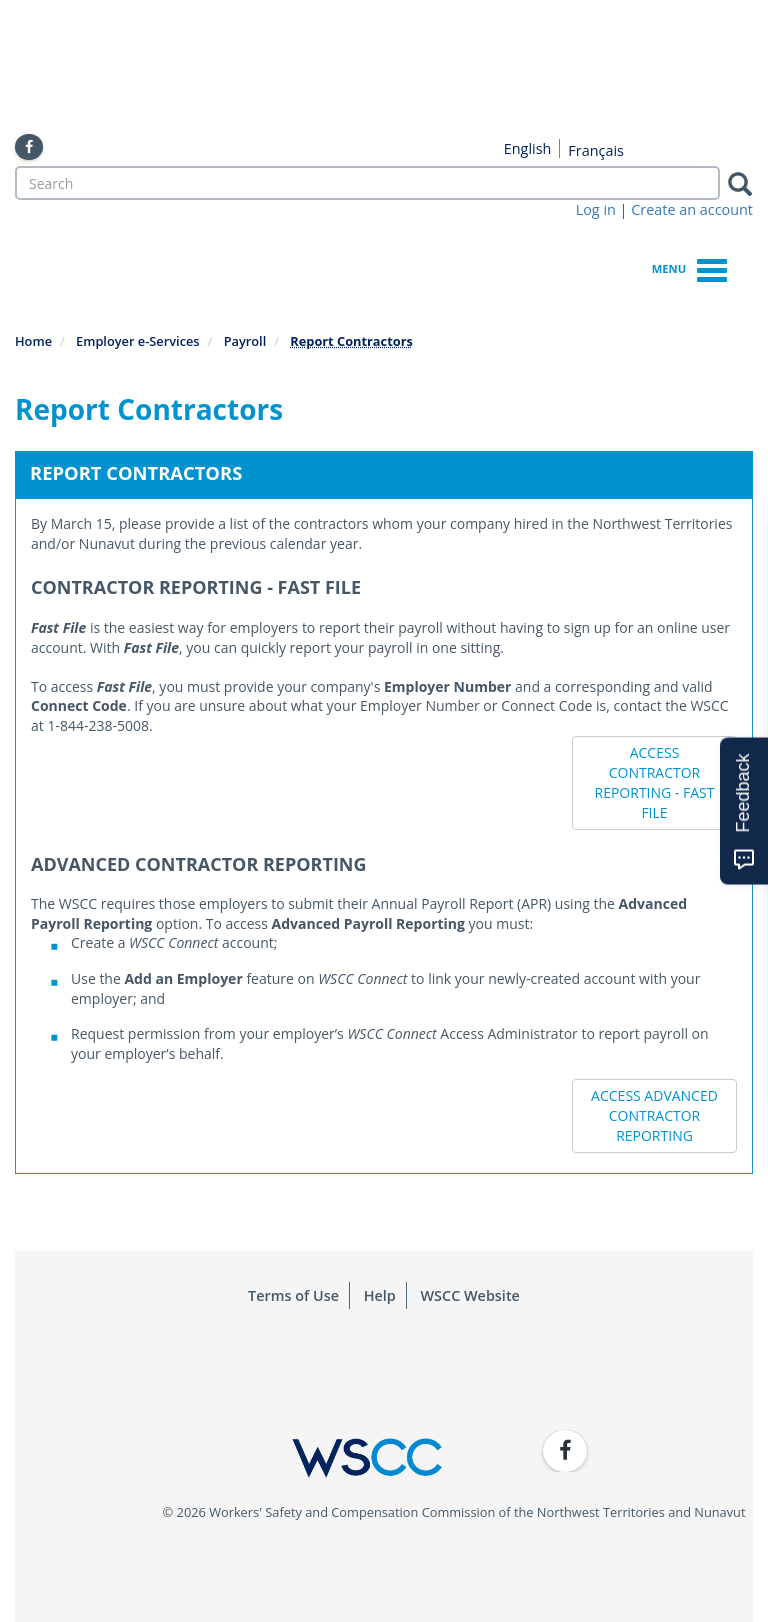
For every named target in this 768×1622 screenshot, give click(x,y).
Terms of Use (293, 1295)
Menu (689, 267)
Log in (596, 209)
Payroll (245, 341)
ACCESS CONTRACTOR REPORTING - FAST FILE (655, 782)
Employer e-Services (138, 341)
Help (380, 1295)
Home (33, 341)
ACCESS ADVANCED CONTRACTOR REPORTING (654, 1115)
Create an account (692, 209)
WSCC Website (470, 1295)
